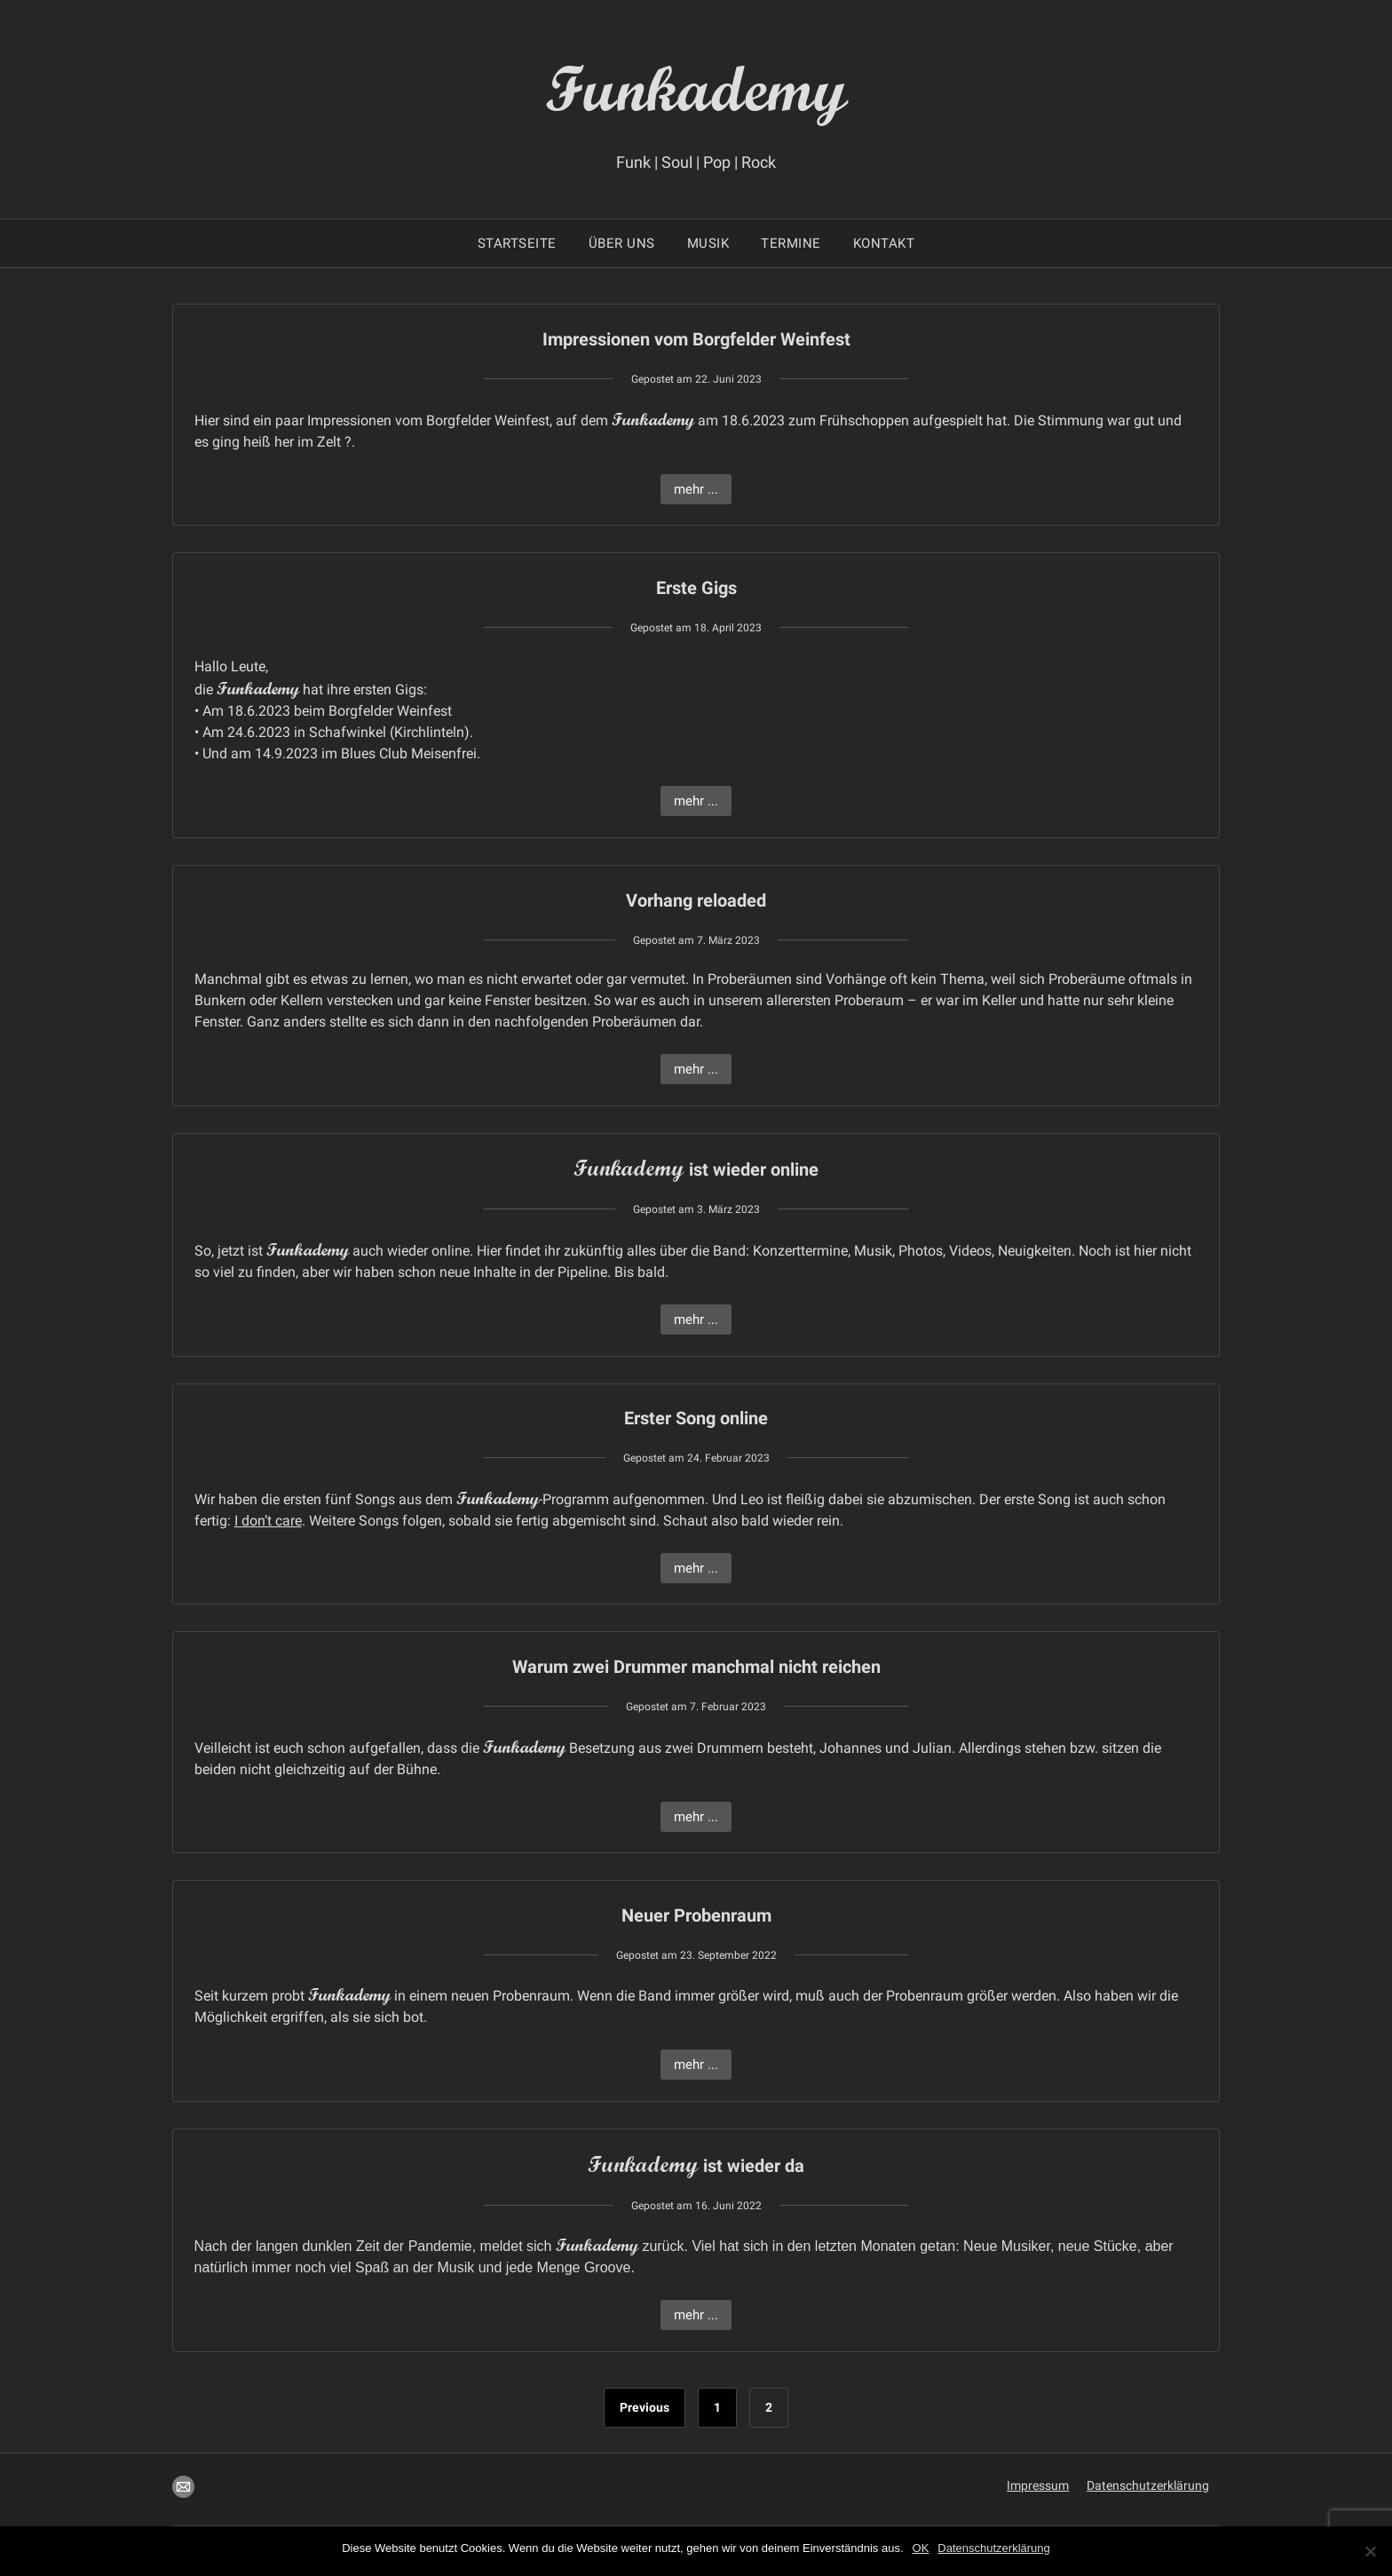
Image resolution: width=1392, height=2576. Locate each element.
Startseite (517, 243)
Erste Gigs (696, 587)
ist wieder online (696, 1169)
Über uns (622, 243)
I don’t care (268, 1520)
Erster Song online (696, 1418)
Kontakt (884, 243)
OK (921, 2548)
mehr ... (696, 489)
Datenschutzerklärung (1148, 2485)
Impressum (1038, 2485)
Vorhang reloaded (696, 900)
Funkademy (696, 87)
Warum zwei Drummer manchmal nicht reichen (696, 1666)
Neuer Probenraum (696, 1915)
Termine (791, 243)
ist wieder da (696, 2165)
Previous (644, 2407)
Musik (708, 243)
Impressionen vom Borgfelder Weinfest (696, 339)
